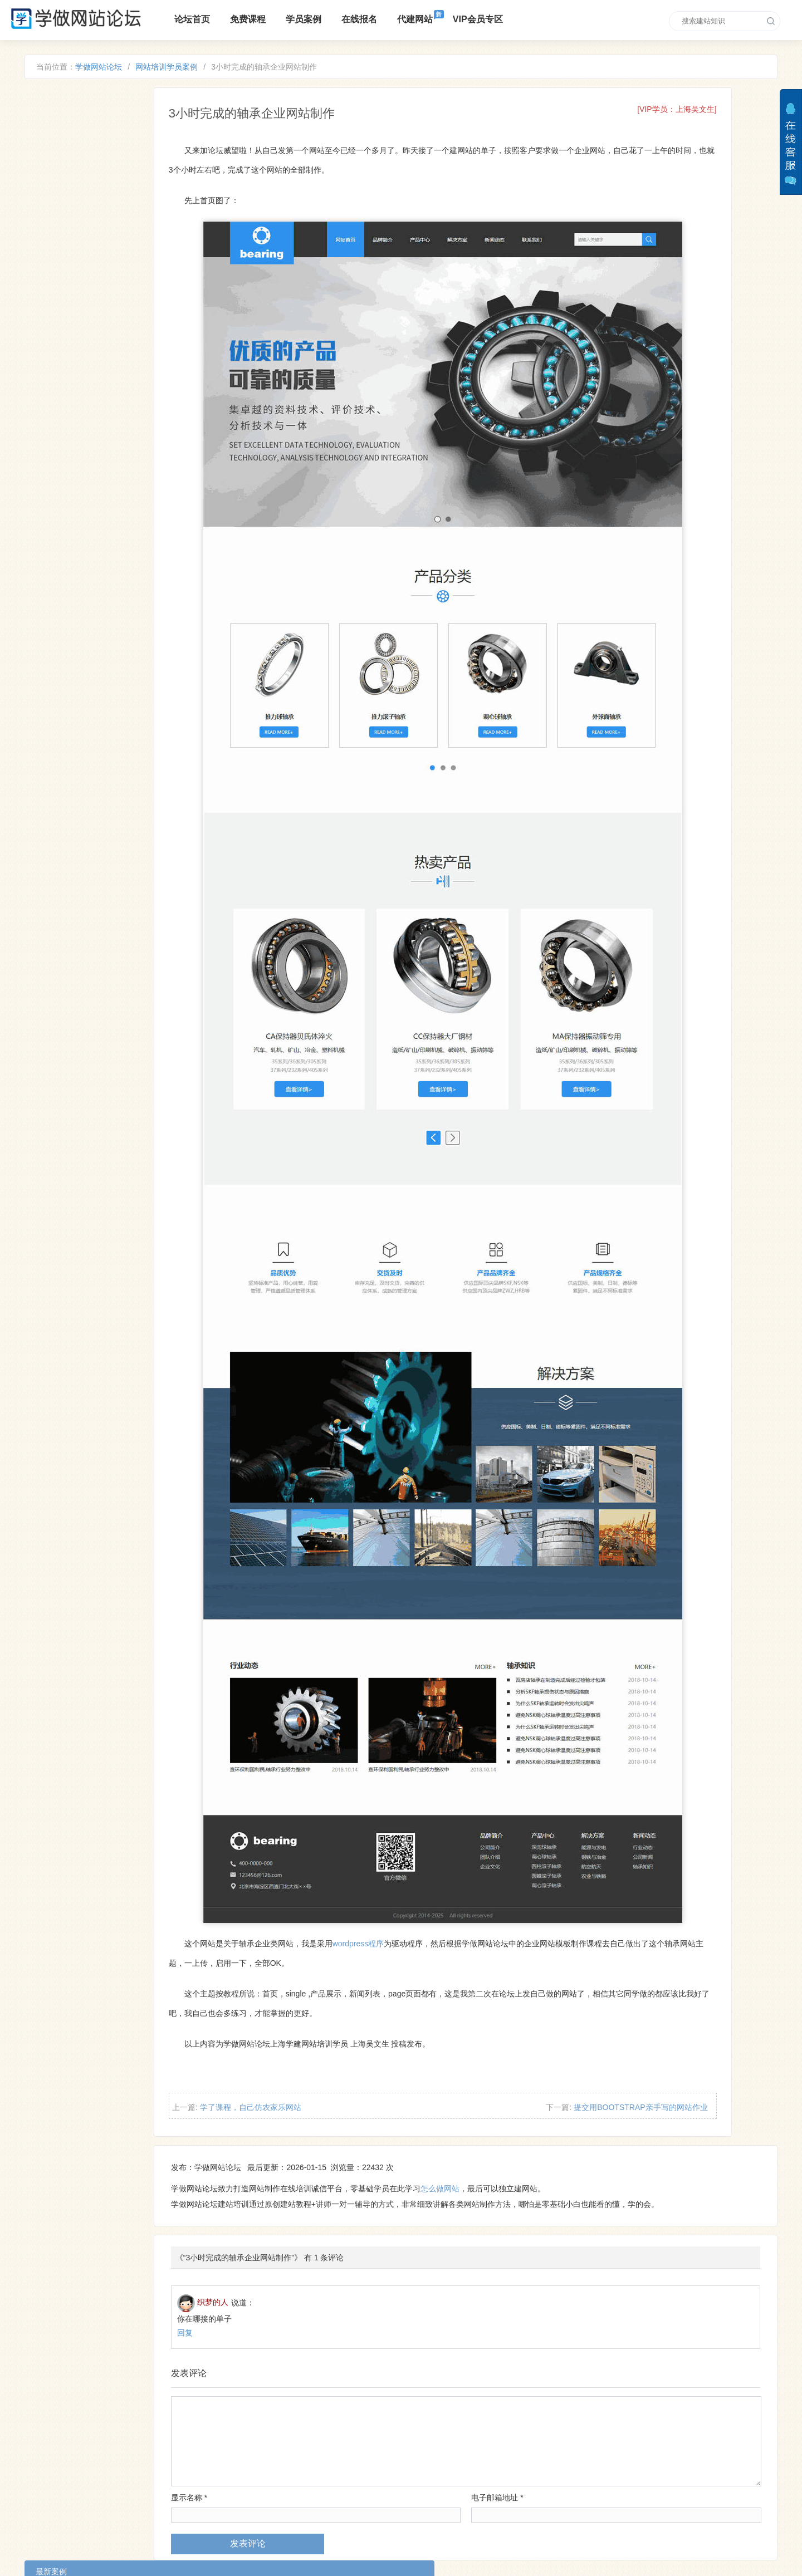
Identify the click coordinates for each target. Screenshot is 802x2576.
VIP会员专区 (483, 19)
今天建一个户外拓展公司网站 (118, 316)
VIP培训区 (275, 2510)
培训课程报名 (317, 2493)
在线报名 (365, 19)
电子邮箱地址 (524, 2387)
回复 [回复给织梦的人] (257, 2222)
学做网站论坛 (115, 69)
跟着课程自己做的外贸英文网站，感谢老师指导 (149, 135)
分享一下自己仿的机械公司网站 (122, 341)
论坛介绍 (204, 2493)
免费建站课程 (256, 2493)
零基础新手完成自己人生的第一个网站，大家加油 (153, 161)
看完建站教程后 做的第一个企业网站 (130, 187)
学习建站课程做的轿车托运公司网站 (129, 264)
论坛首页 (198, 19)
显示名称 (261, 2387)
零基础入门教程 (216, 2510)
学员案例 (309, 19)
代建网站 (420, 19)
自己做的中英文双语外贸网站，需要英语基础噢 (149, 238)
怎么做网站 (511, 2078)
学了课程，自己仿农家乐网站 (324, 1995)
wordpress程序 (432, 1831)
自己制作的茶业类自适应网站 (118, 213)
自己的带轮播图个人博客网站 (118, 290)
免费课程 (253, 19)
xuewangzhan (460, 2503)
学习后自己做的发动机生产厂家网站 (129, 367)
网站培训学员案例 (184, 69)
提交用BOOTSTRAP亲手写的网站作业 (663, 1995)
